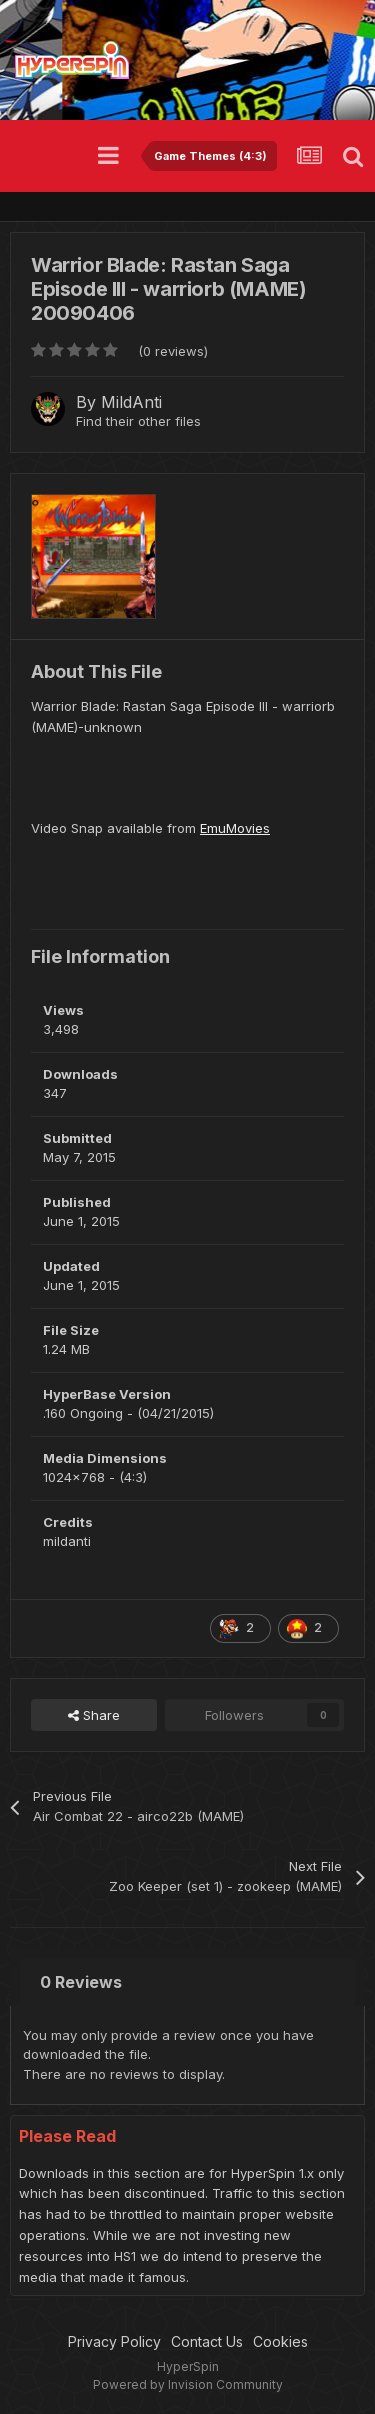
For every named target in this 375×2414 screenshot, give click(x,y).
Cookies (280, 2341)
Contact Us (207, 2341)
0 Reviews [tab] (81, 1982)
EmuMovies (235, 828)
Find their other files (138, 421)
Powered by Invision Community (188, 2384)
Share (94, 1715)
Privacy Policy (114, 2341)
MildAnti (131, 402)
